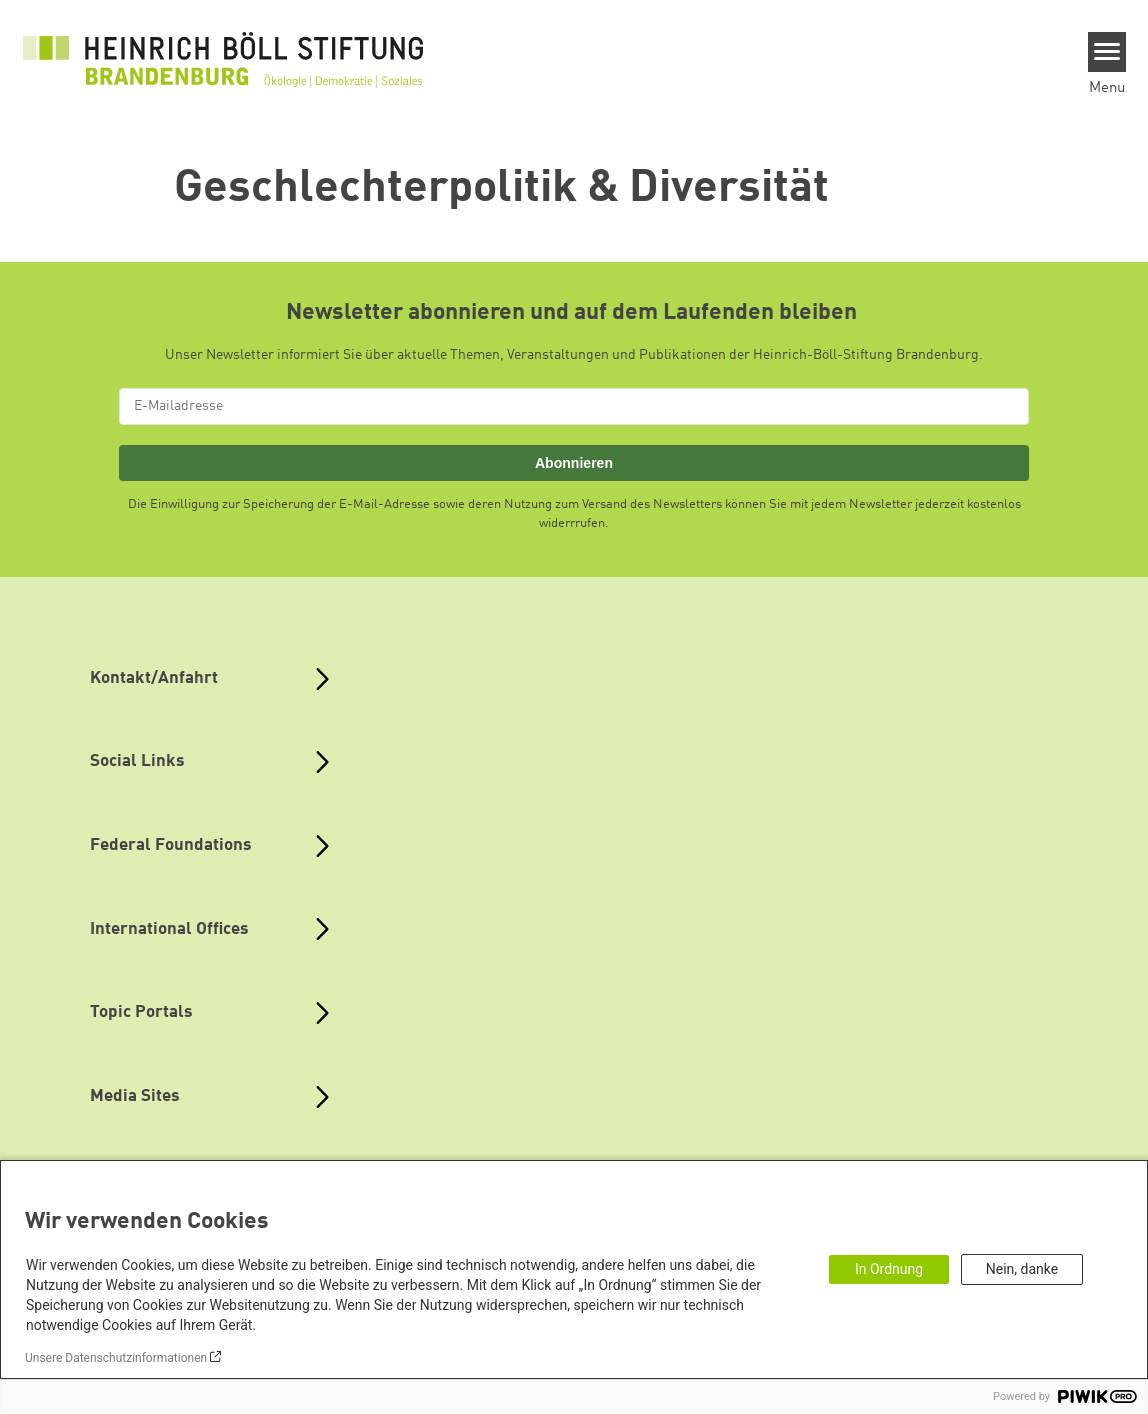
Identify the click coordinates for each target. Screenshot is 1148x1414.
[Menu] (1107, 52)
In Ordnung (889, 1269)
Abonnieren (574, 463)
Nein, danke (1022, 1269)
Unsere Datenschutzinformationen (116, 1358)
